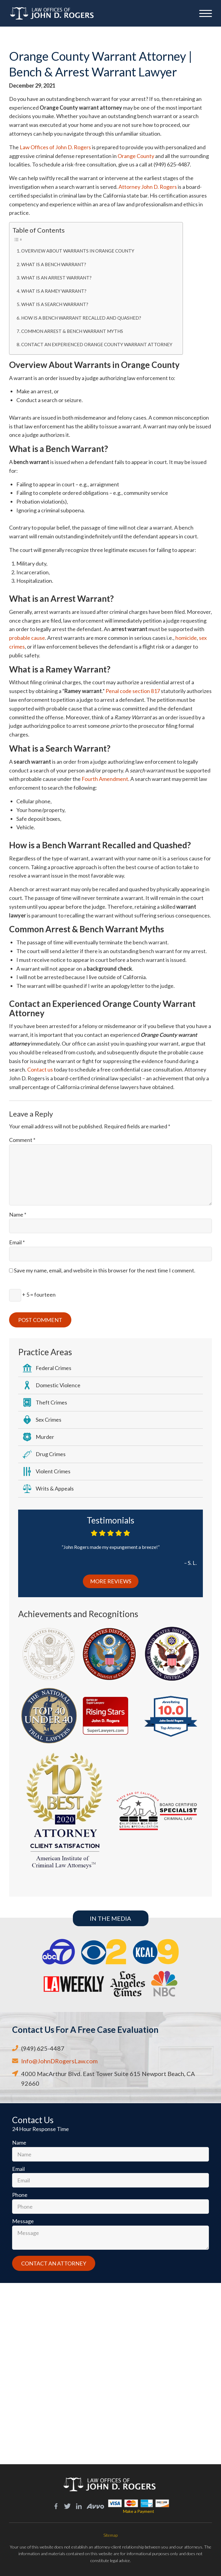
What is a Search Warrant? (54, 304)
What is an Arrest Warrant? (56, 277)
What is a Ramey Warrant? (53, 291)
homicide (186, 637)
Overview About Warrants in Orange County (77, 250)
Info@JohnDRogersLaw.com (59, 2061)
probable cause (27, 637)
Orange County (136, 156)
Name (17, 1214)
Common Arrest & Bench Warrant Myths (72, 331)
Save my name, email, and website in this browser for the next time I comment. (104, 1270)
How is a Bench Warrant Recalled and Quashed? (81, 318)
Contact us (40, 1069)
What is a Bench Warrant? (53, 264)
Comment (22, 1139)
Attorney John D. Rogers (148, 186)
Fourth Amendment (105, 778)
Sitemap (110, 2535)
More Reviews (110, 1581)
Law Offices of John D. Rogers (55, 147)
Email (17, 1242)
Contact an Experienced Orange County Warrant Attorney (96, 344)
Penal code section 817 (133, 691)
